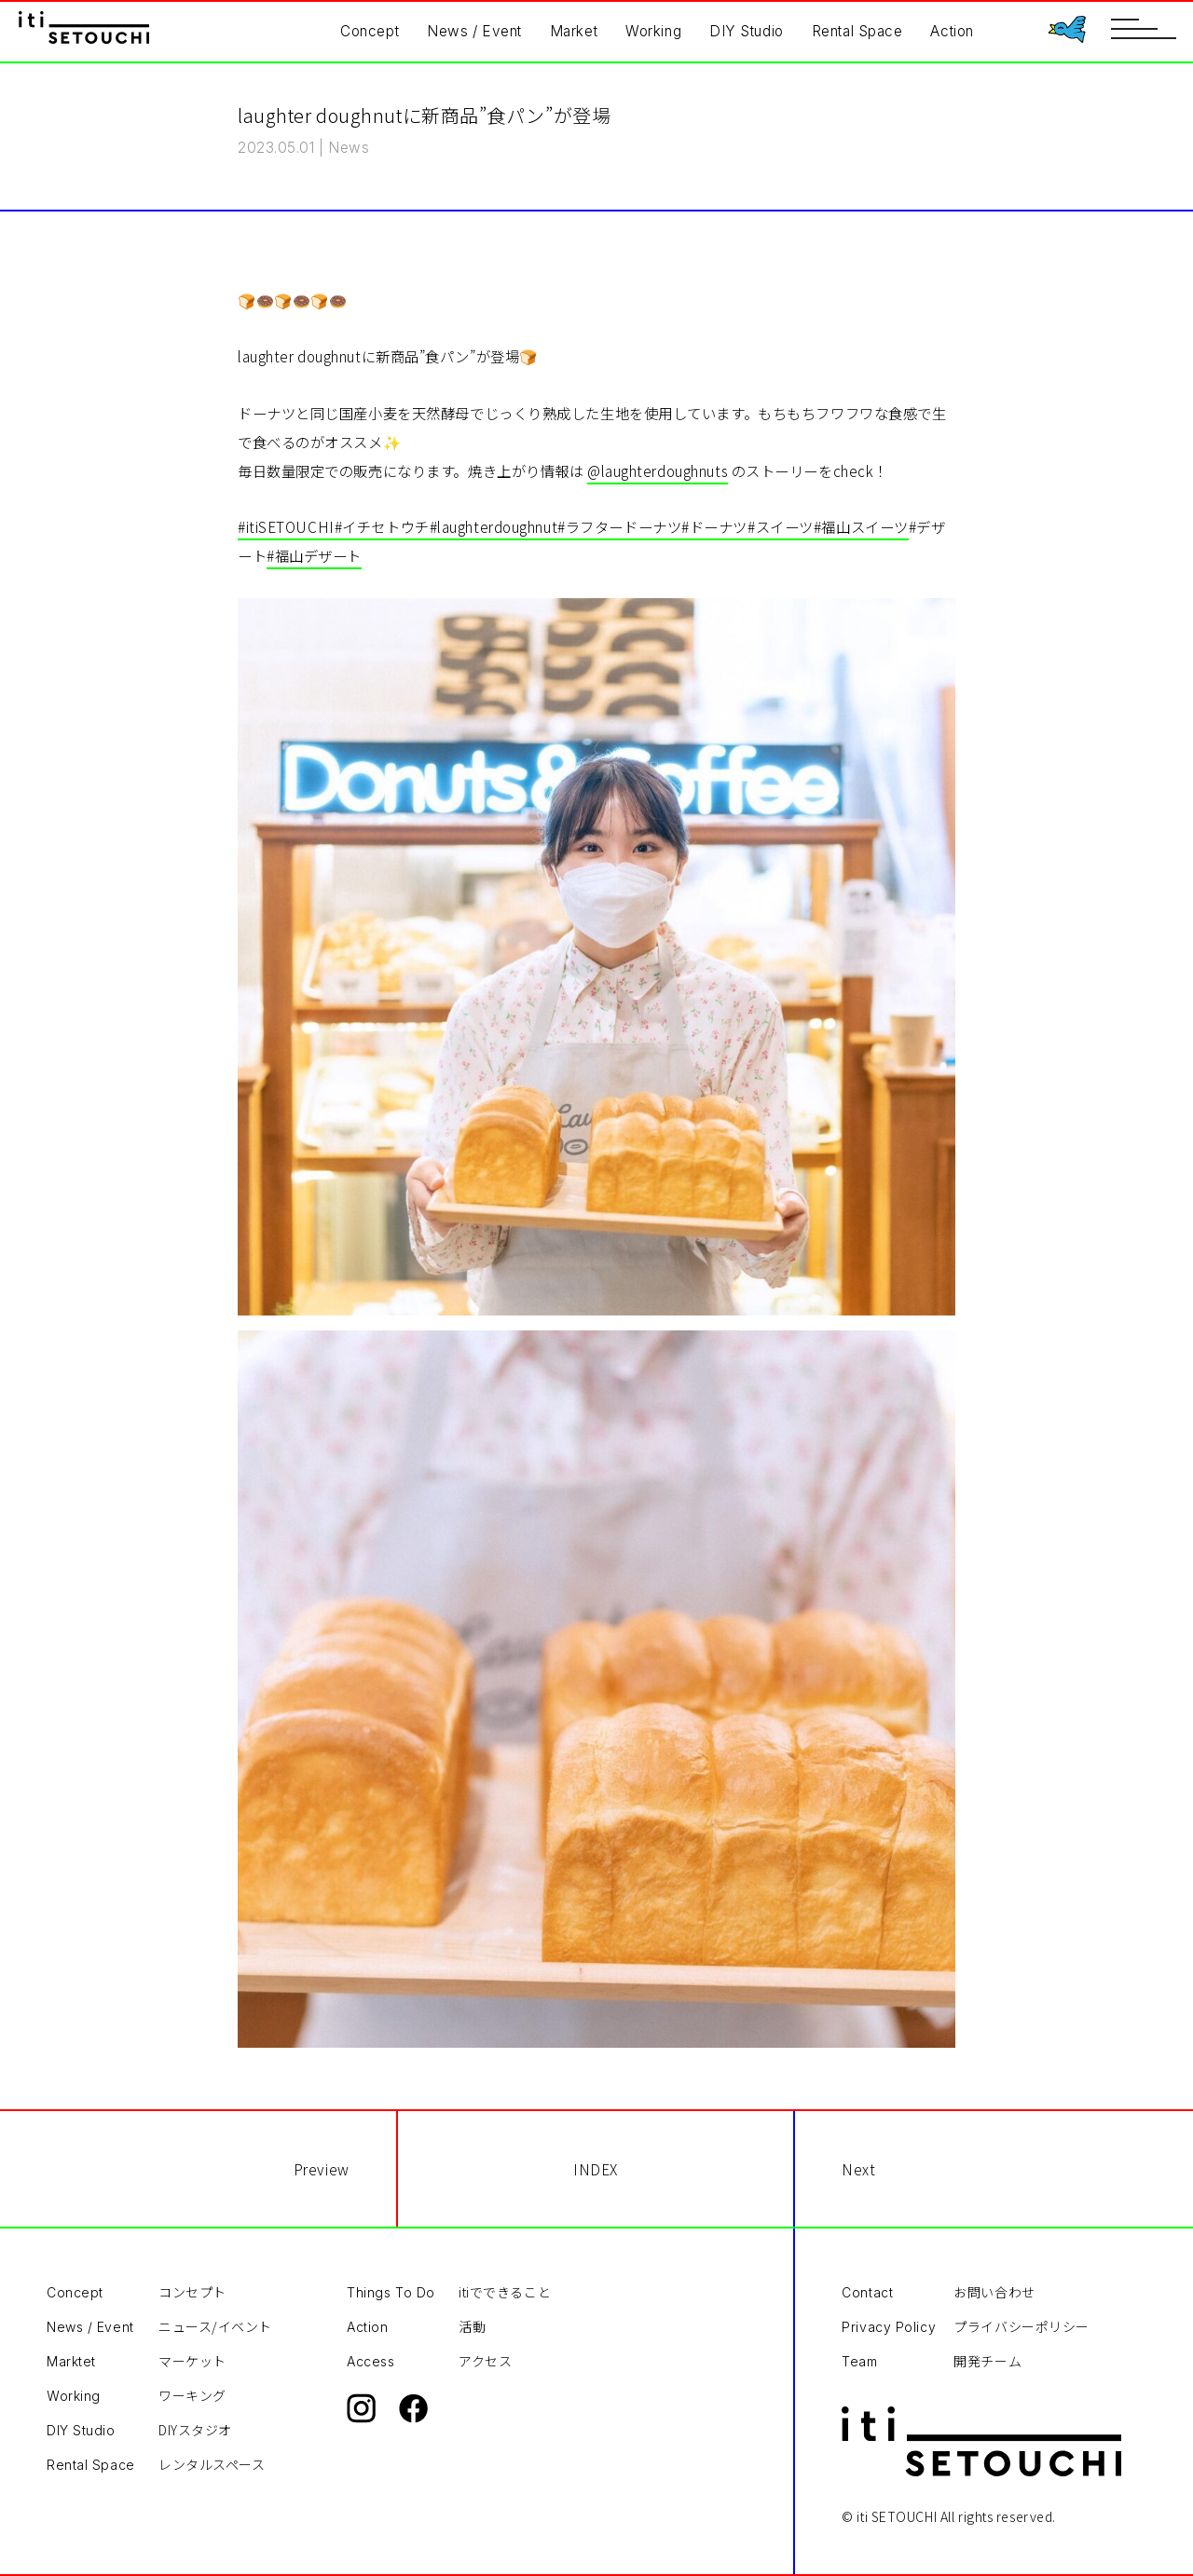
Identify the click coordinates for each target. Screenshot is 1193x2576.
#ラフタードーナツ (619, 526)
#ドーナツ (714, 526)
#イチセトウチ (382, 526)
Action (951, 31)
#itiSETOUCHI (286, 526)
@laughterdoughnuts (657, 470)
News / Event (474, 31)
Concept (369, 31)
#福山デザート (314, 555)
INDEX (595, 2169)
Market (573, 31)
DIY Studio (746, 31)
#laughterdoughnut (494, 526)
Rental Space (857, 31)
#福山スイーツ (861, 526)
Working (653, 31)
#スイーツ (780, 526)
